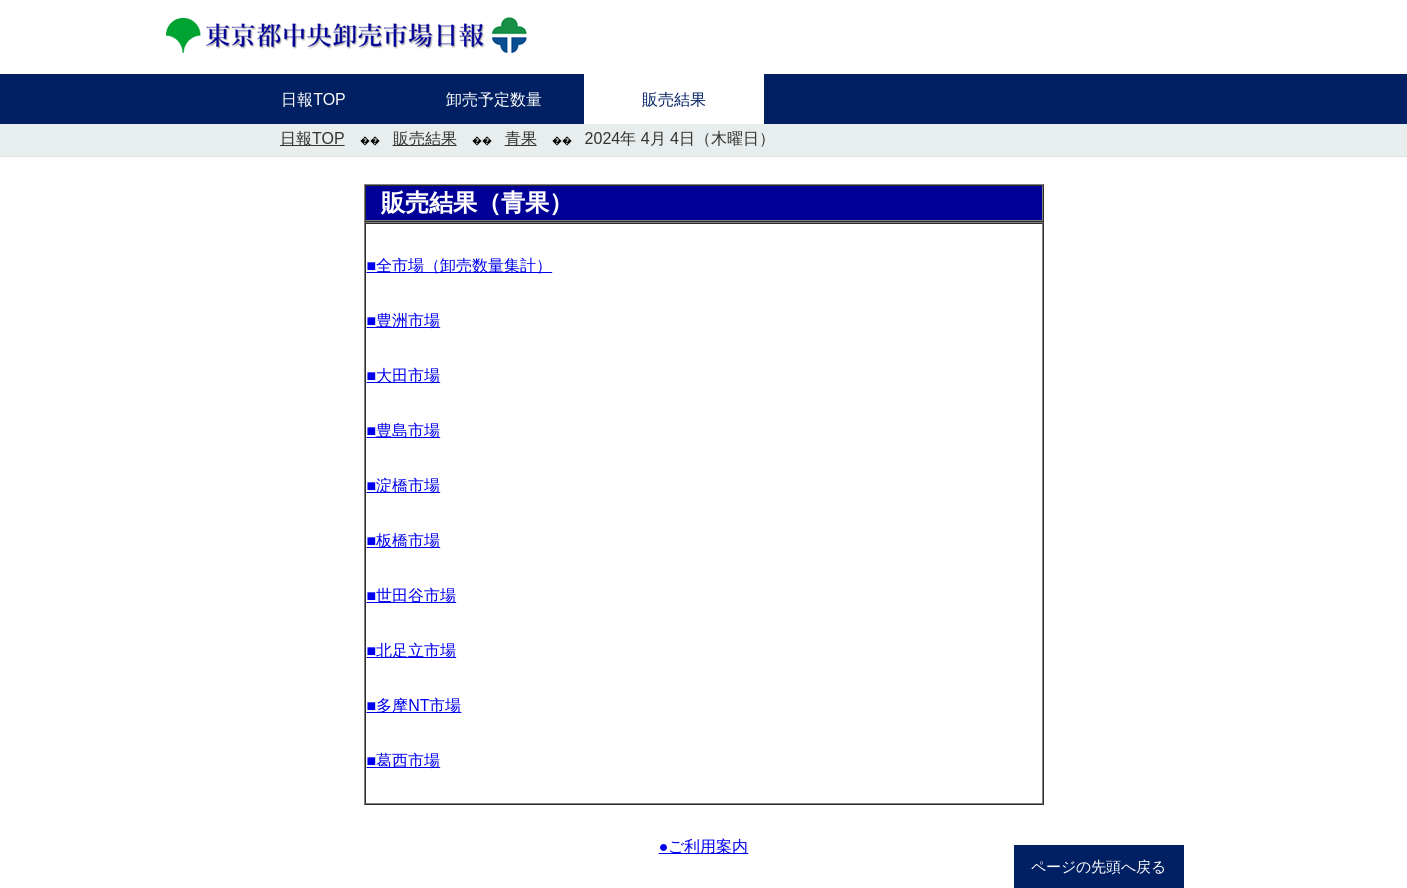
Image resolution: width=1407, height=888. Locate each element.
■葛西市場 (404, 760)
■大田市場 (404, 375)
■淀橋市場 (404, 485)
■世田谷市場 (412, 595)
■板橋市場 (404, 540)
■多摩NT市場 (414, 705)
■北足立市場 (412, 650)
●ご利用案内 (704, 846)
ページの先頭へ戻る (1098, 867)
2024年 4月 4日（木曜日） (680, 138)
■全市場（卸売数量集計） (460, 265)
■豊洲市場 (404, 320)
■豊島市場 (404, 430)
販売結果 (425, 138)
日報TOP (312, 138)
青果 (521, 138)
